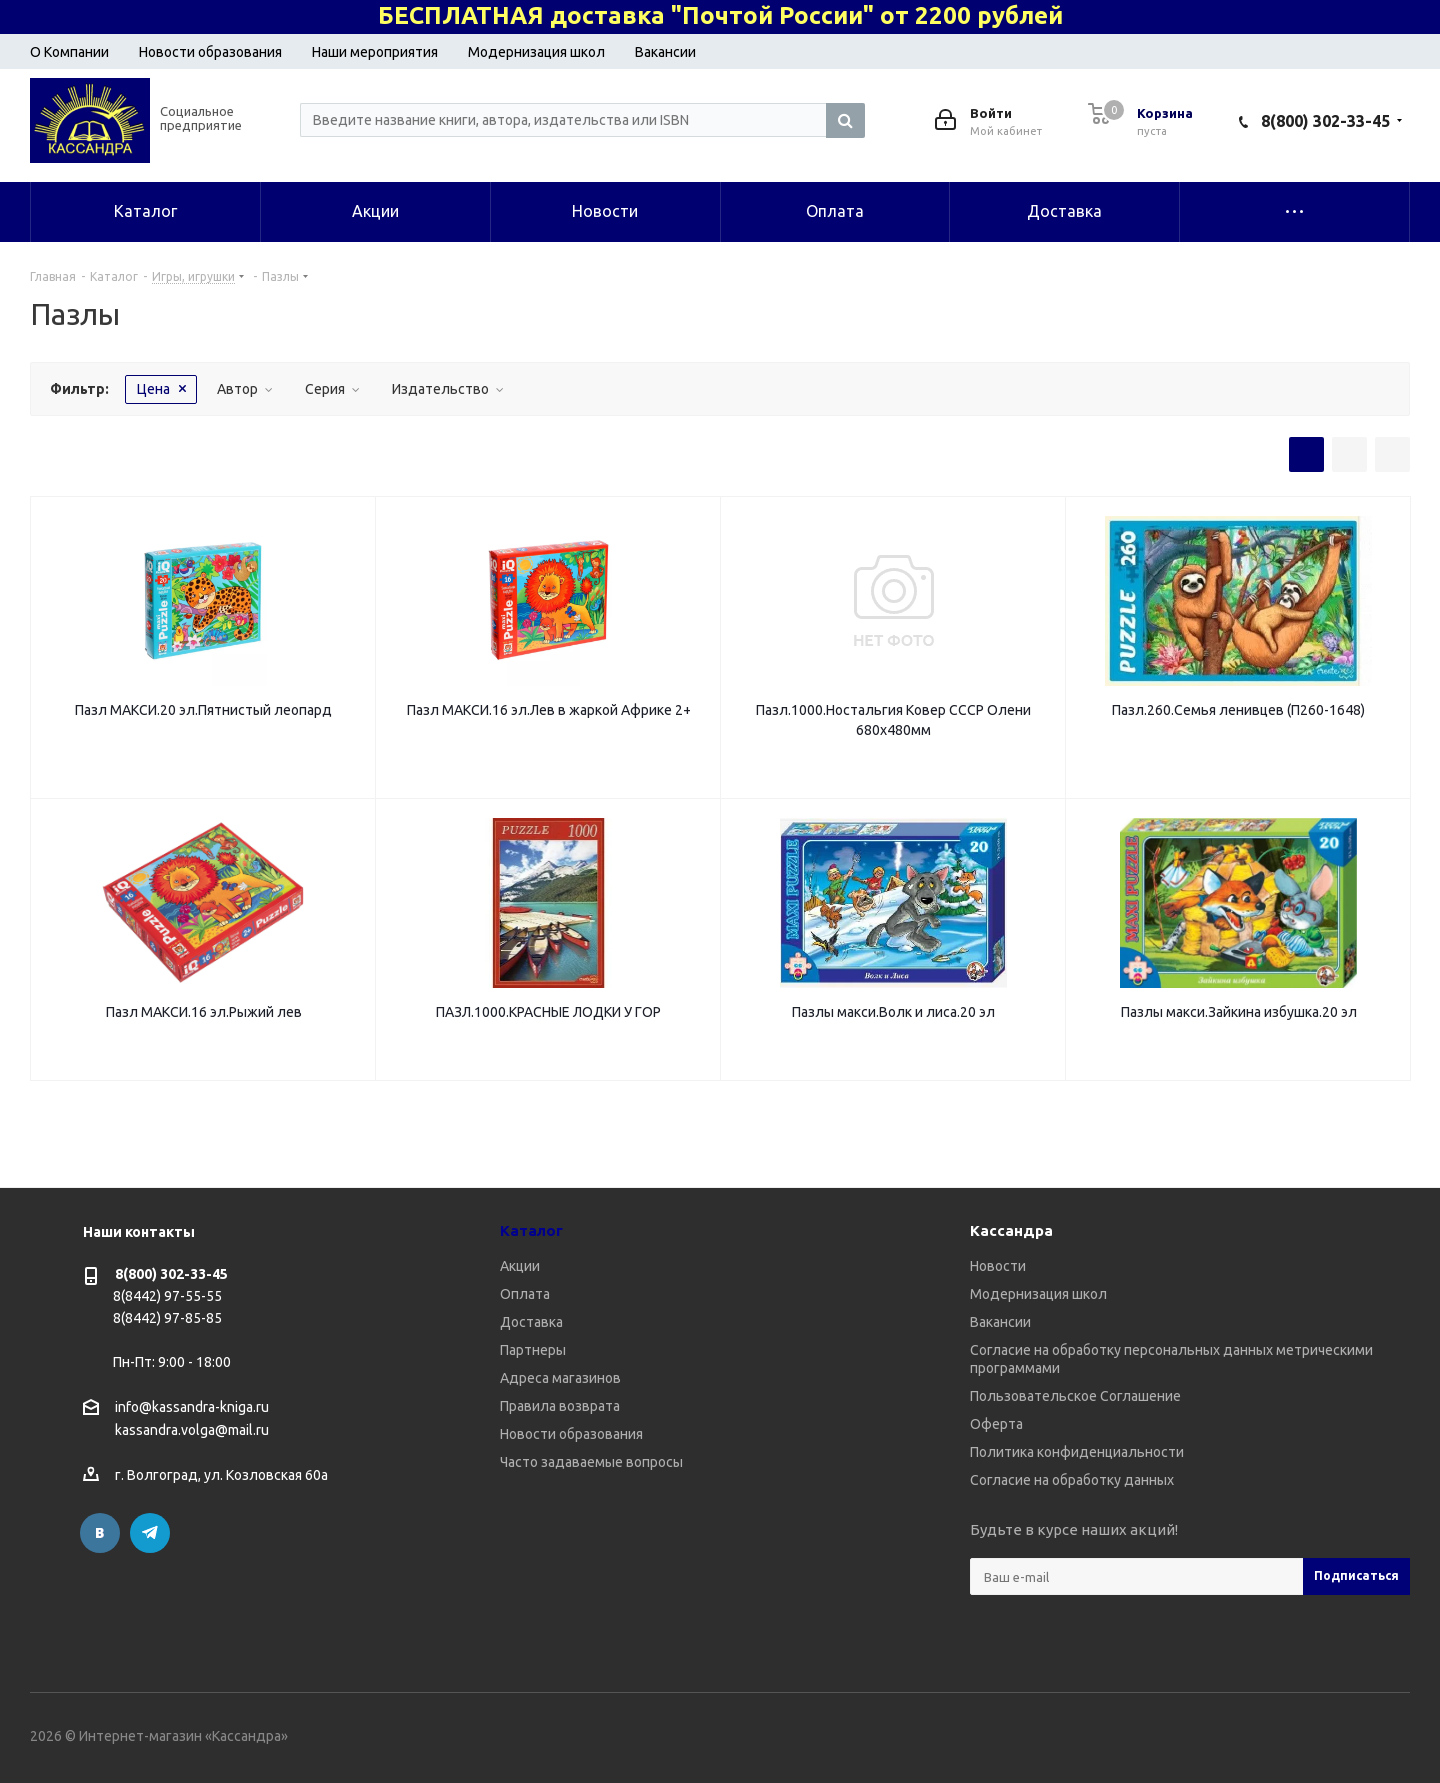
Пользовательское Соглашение (1075, 1396)
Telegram (150, 1533)
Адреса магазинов (560, 1378)
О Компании (69, 52)
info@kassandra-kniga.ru (192, 1407)
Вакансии (665, 52)
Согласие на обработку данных (1072, 1480)
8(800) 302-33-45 (1325, 121)
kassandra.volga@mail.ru (192, 1431)
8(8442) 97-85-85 (167, 1318)
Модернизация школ (536, 52)
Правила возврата (560, 1406)
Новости (998, 1266)
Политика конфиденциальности (1077, 1452)
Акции (520, 1266)
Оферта (996, 1424)
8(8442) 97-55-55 (167, 1296)
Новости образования (210, 52)
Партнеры (533, 1350)
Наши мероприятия (375, 52)
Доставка (531, 1322)
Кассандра (1011, 1230)
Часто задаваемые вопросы (591, 1462)
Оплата (525, 1294)
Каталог (531, 1230)
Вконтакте (100, 1533)
